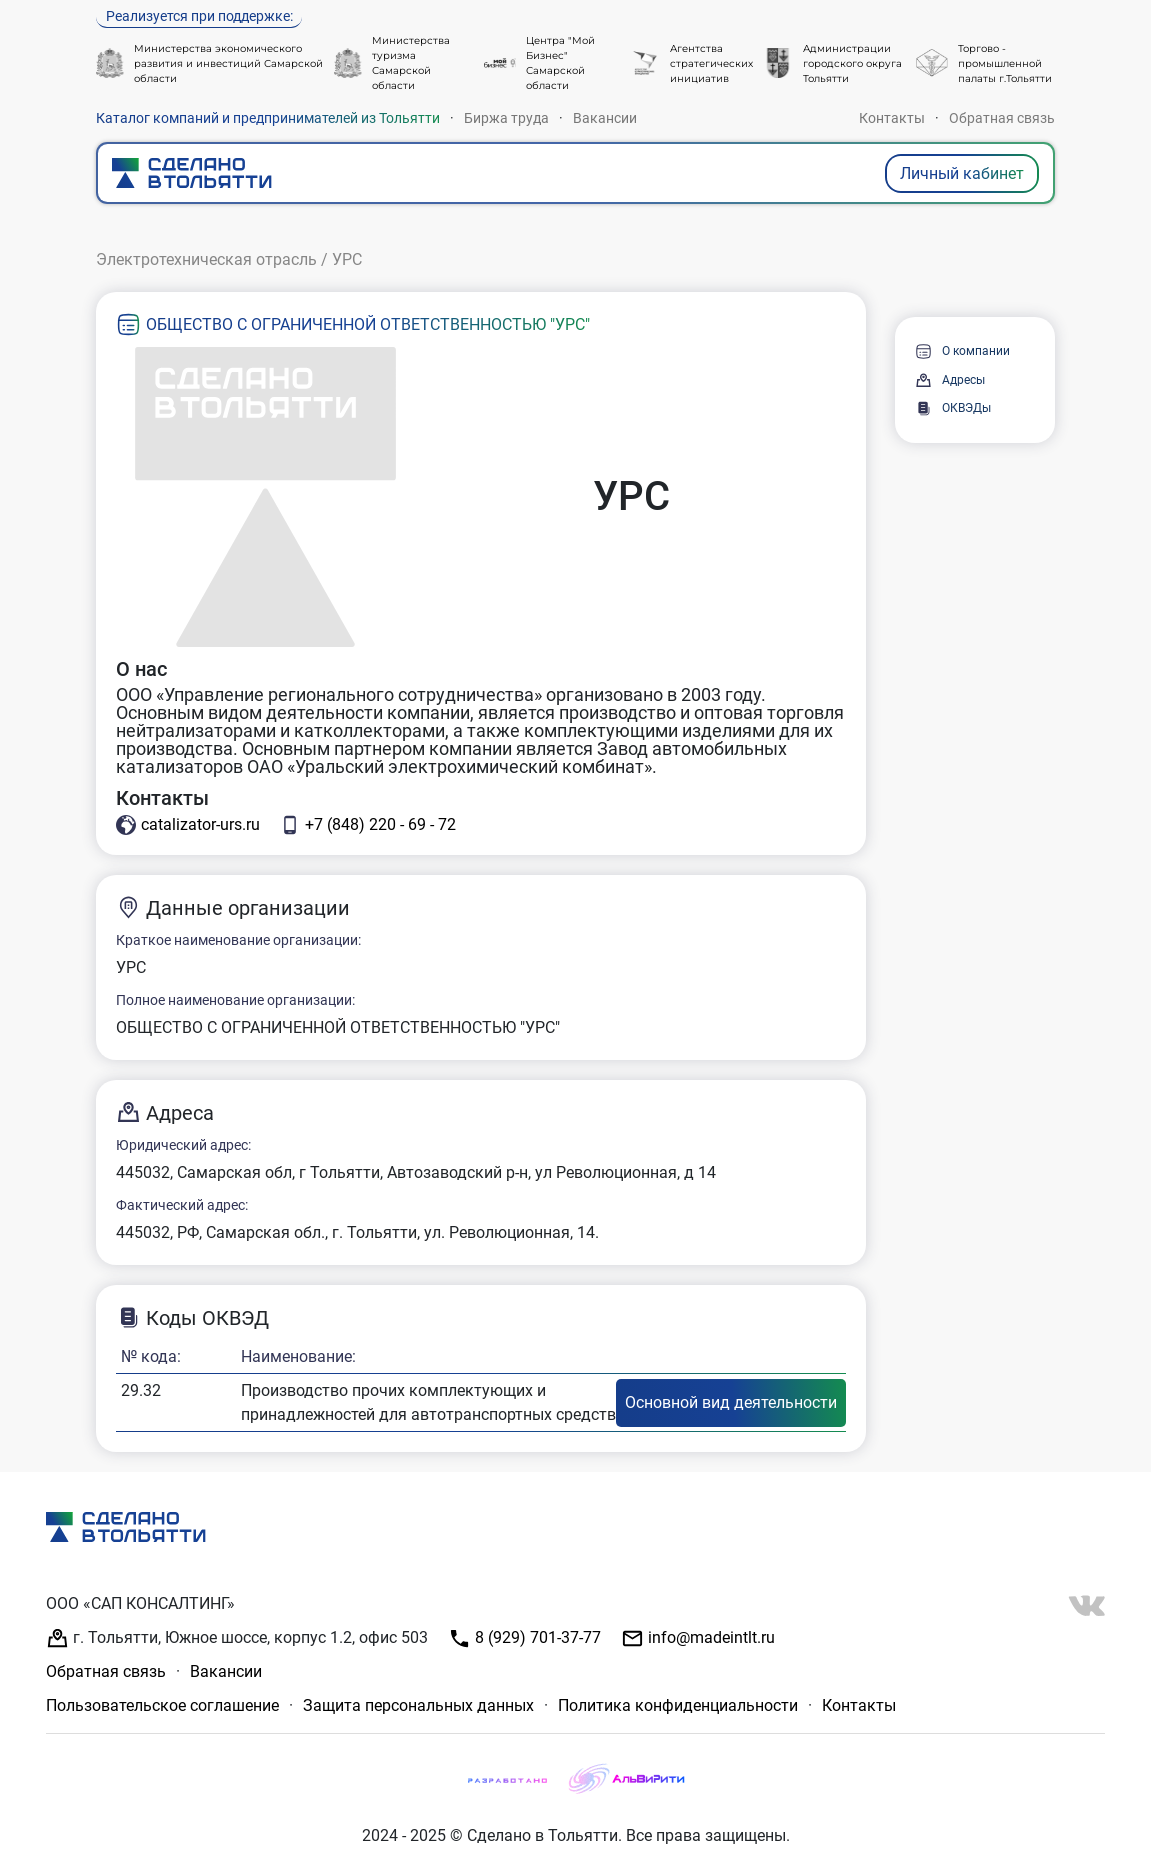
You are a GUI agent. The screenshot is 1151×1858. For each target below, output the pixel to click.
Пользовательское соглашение (162, 1705)
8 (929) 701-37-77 (524, 1638)
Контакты (892, 118)
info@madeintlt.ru (698, 1638)
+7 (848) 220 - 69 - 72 (368, 825)
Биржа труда (506, 118)
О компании (962, 351)
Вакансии (605, 118)
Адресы (950, 380)
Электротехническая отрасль (206, 259)
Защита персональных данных (418, 1705)
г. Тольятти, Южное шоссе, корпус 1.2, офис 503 (237, 1638)
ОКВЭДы (953, 408)
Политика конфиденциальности (678, 1705)
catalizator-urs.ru (188, 825)
